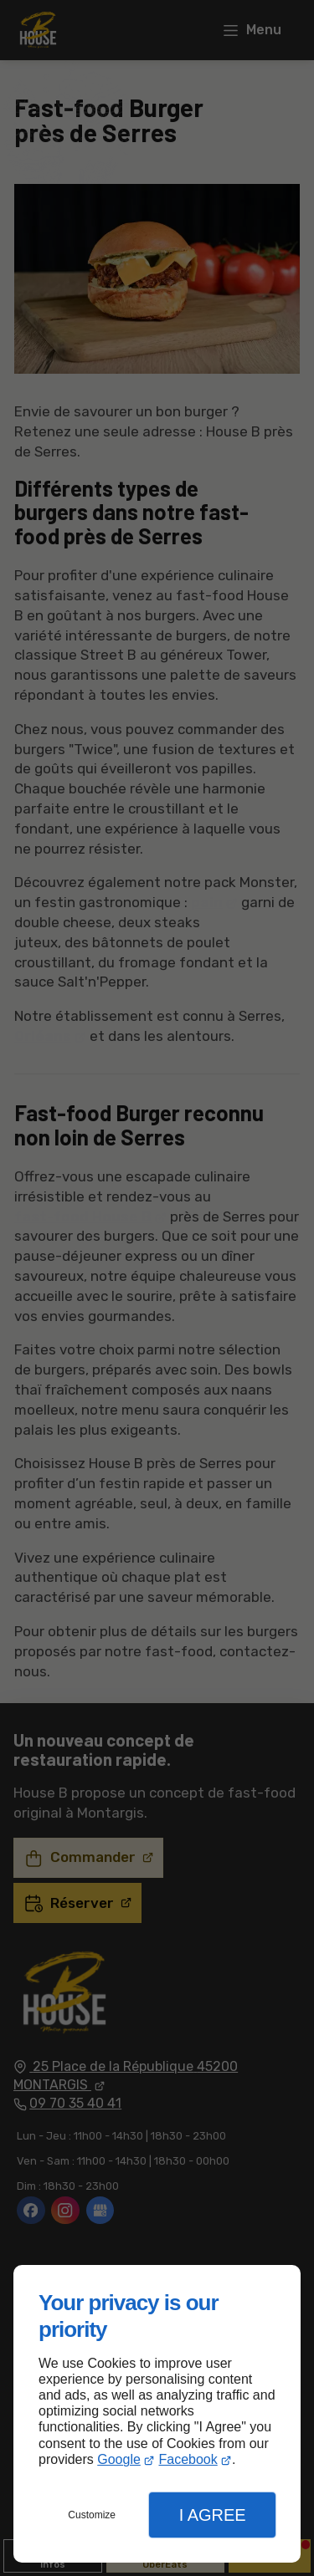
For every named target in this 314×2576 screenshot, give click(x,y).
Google (119, 2459)
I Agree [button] (212, 2515)
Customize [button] (92, 2515)
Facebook (187, 2459)
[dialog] (157, 2414)
